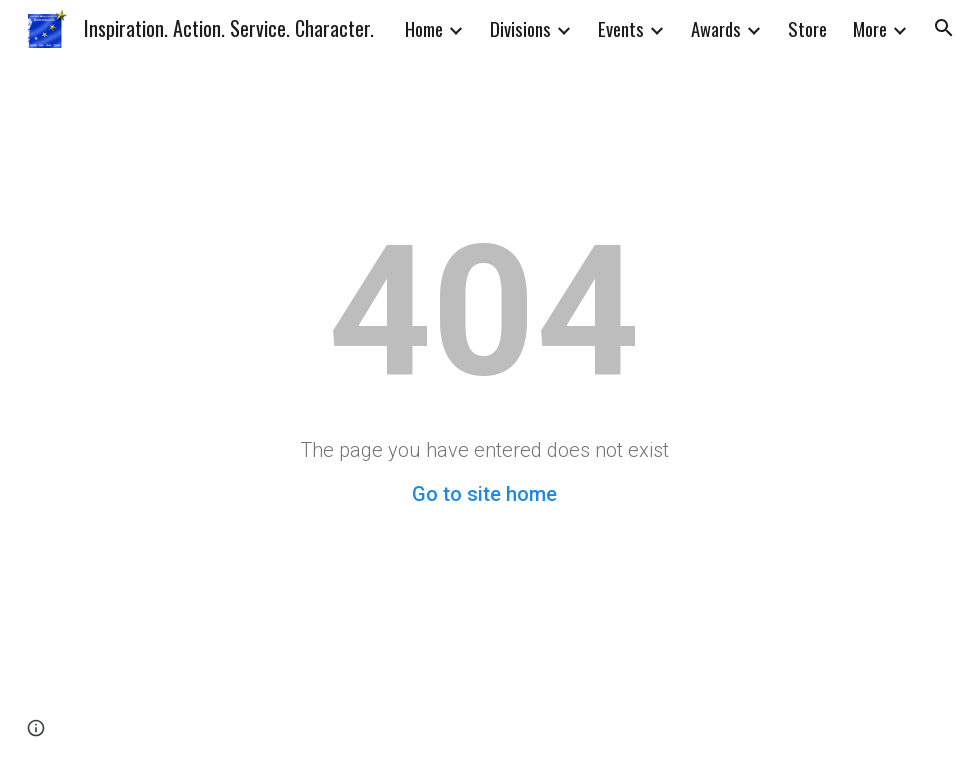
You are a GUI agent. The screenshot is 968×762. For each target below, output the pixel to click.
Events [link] (621, 28)
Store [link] (807, 28)
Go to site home (484, 494)
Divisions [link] (520, 28)
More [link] (870, 28)
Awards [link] (716, 28)
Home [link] (424, 28)
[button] (944, 28)
